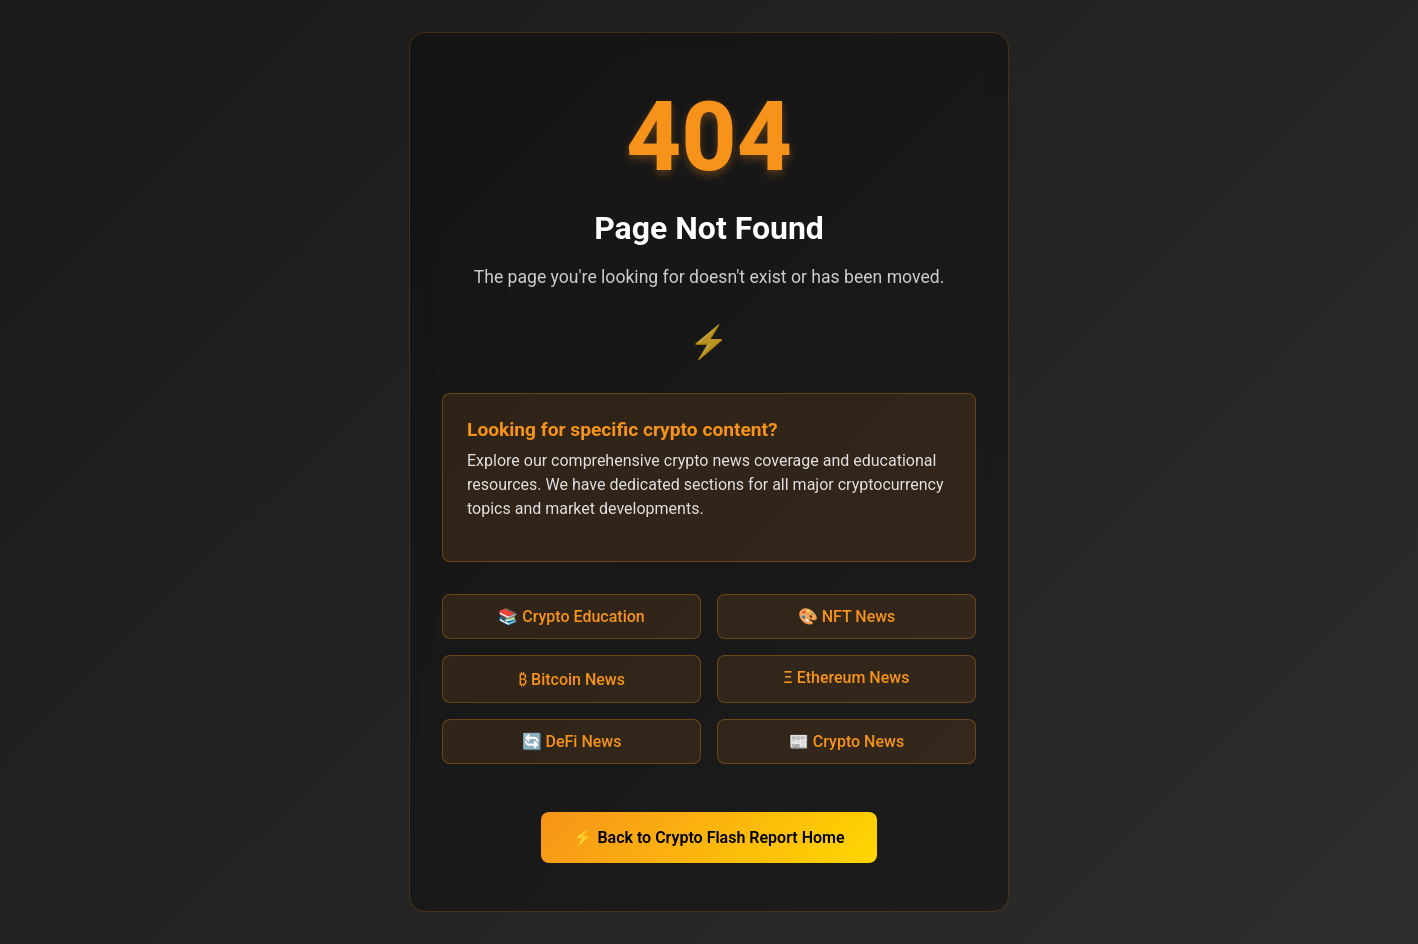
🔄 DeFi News (572, 741)
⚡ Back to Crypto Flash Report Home (708, 837)
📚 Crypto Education (571, 616)
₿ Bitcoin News (571, 679)
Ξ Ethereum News (847, 677)
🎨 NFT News (847, 616)
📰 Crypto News (846, 741)
